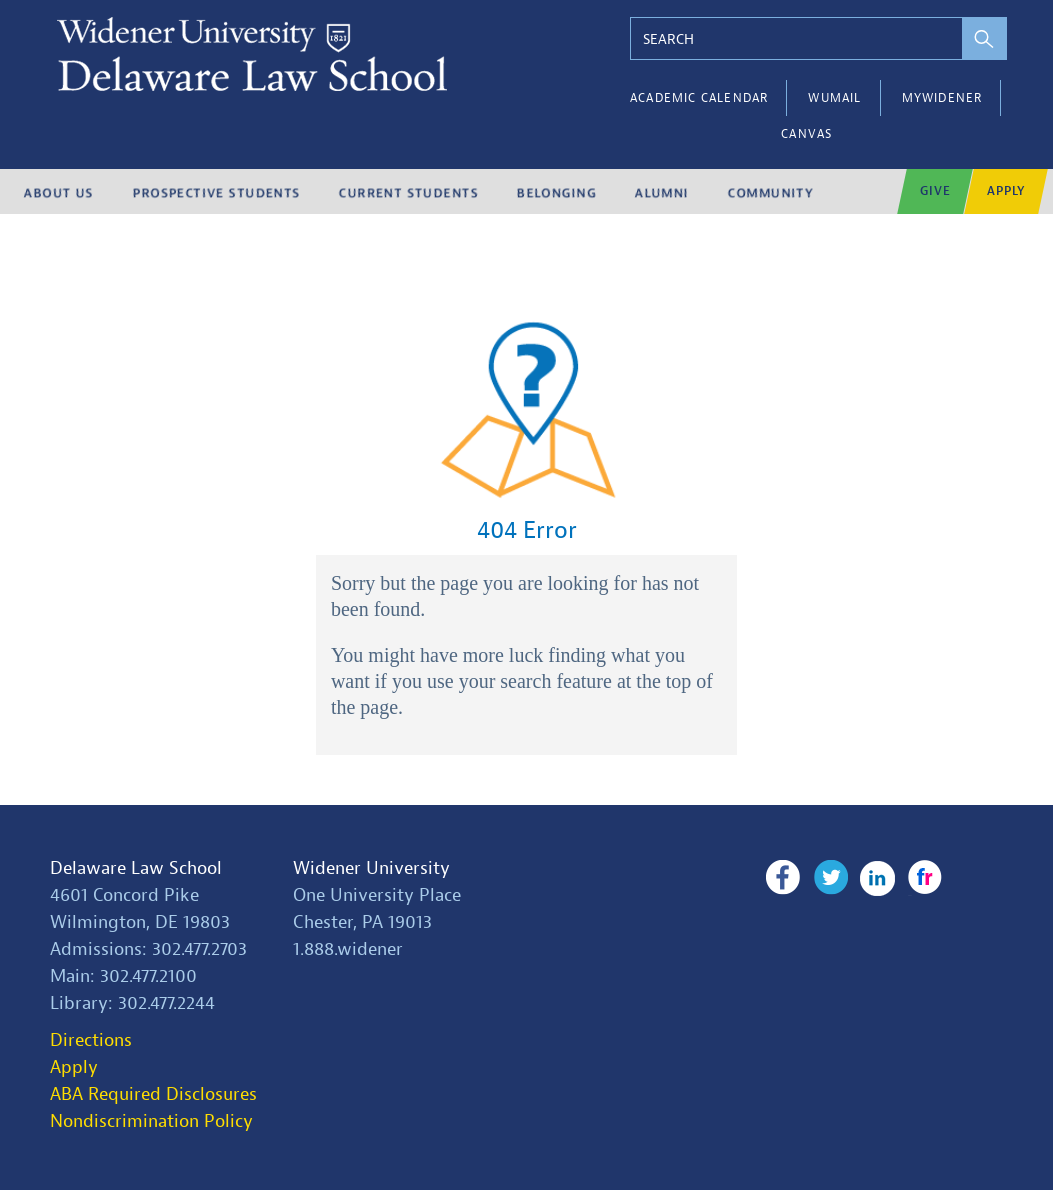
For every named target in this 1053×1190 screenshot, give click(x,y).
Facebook (782, 878)
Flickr (922, 878)
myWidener (942, 98)
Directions (91, 1040)
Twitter (829, 878)
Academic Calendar (699, 98)
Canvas (806, 134)
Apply (74, 1067)
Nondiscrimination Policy (151, 1121)
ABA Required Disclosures (153, 1094)
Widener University (371, 868)
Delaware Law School (136, 868)
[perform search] (980, 38)
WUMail (834, 98)
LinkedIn (876, 878)
